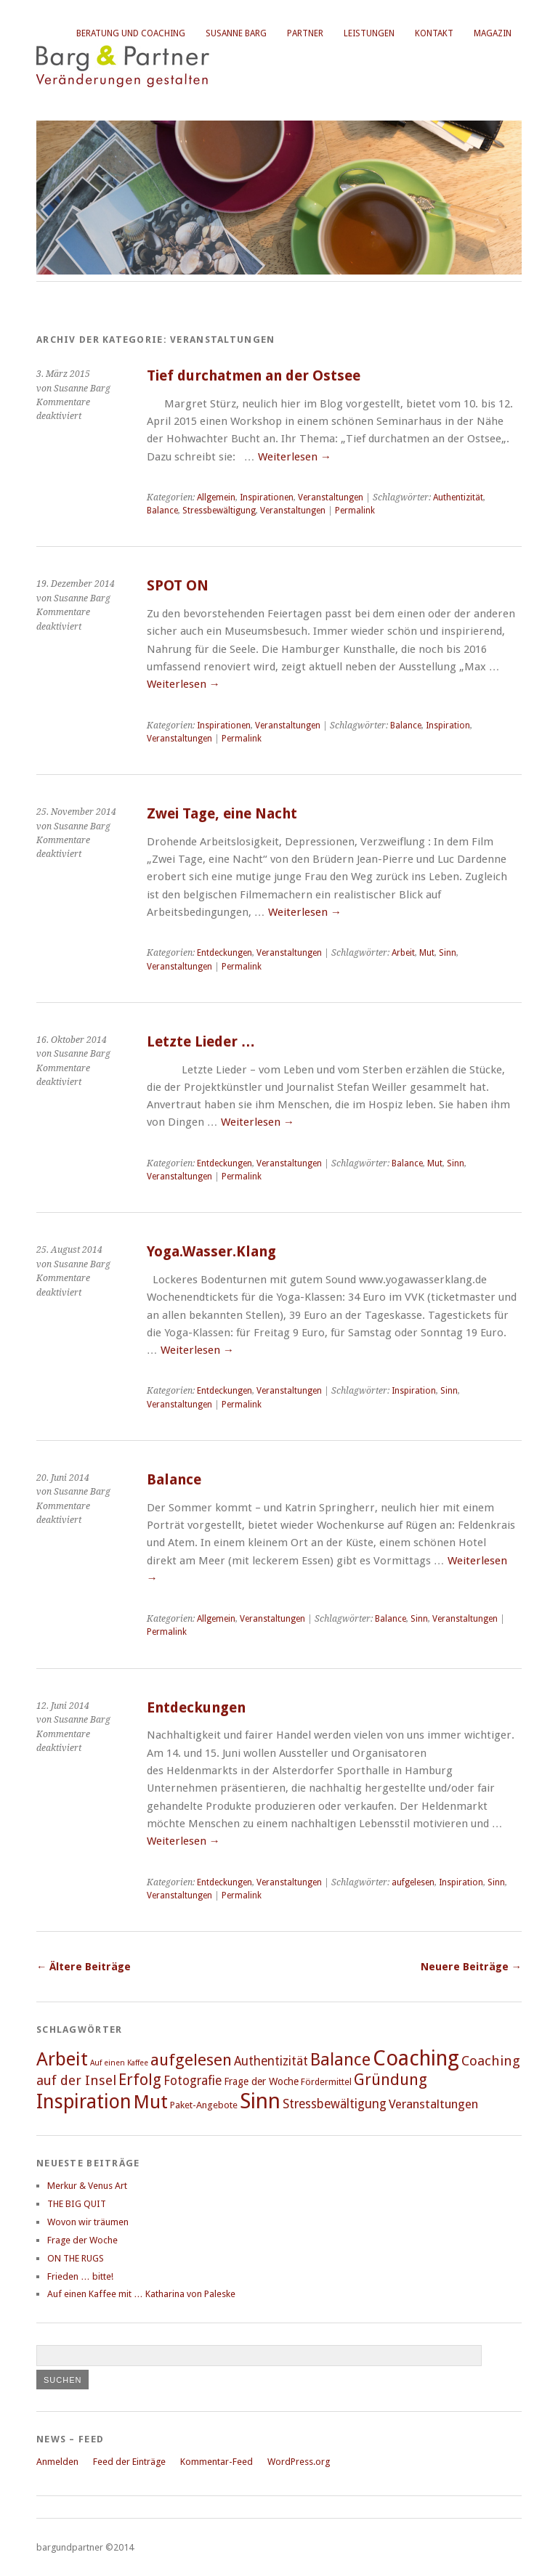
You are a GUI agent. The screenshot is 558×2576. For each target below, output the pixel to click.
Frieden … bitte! (80, 2276)
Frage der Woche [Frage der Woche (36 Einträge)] (261, 2081)
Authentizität (458, 497)
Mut (426, 953)
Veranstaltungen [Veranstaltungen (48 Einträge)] (433, 2104)
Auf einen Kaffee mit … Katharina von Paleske (141, 2293)
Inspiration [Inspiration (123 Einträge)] (84, 2101)
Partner (305, 33)
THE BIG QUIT (76, 2203)
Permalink (355, 510)
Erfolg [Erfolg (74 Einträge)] (139, 2080)
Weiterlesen (294, 456)
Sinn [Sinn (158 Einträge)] (260, 2101)
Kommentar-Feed (216, 2461)
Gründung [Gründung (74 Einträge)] (390, 2080)
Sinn (447, 953)
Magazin (493, 33)
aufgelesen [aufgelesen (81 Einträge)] (191, 2059)
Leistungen (369, 33)
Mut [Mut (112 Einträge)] (151, 2102)
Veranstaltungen (330, 497)
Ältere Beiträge (83, 1966)
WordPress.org (298, 2461)
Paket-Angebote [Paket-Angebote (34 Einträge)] (204, 2105)
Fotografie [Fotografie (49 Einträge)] (192, 2080)
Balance (162, 510)
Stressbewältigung (219, 510)
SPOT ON (178, 585)
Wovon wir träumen (88, 2222)
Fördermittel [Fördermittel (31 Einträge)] (326, 2081)
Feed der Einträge (129, 2461)
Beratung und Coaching (130, 33)
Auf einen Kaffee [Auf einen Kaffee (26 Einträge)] (119, 2063)
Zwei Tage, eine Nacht (222, 813)
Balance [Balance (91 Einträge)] (340, 2059)
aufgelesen (413, 1882)
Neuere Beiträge (471, 1966)
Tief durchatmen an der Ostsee (253, 375)
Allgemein (216, 497)
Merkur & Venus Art (87, 2185)
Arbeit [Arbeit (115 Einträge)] (62, 2059)
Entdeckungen (224, 953)
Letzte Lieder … (201, 1041)
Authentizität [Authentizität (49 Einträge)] (271, 2061)
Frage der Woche (82, 2240)
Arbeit (403, 953)
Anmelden (57, 2461)
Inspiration (448, 725)
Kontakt (434, 33)
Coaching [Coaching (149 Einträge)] (416, 2058)
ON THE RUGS (75, 2258)
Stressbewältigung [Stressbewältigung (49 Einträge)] (335, 2104)
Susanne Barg (236, 33)
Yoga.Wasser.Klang (211, 1251)
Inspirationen (267, 497)
